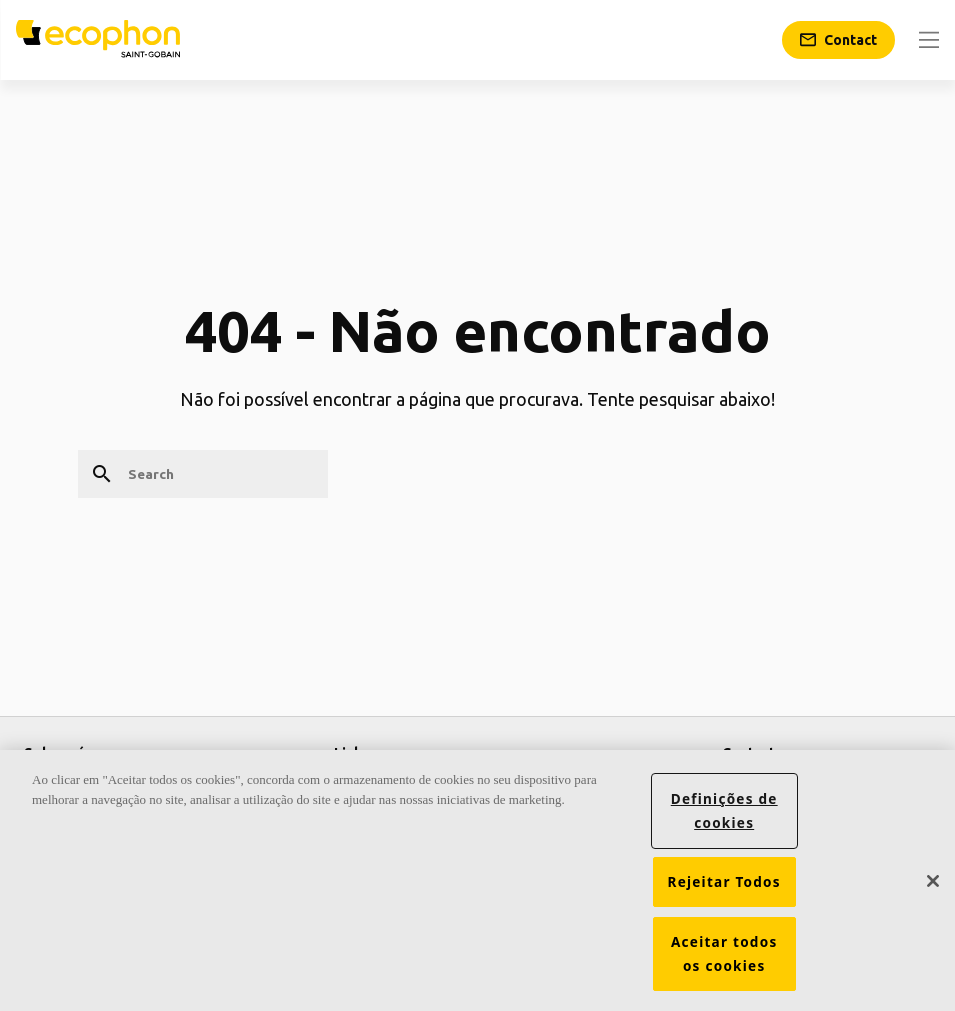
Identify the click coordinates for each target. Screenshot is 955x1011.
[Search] (203, 474)
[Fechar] (933, 881)
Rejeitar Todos (724, 882)
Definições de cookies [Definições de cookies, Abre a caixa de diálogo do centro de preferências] (724, 811)
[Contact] (838, 40)
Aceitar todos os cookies (724, 954)
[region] (477, 880)
